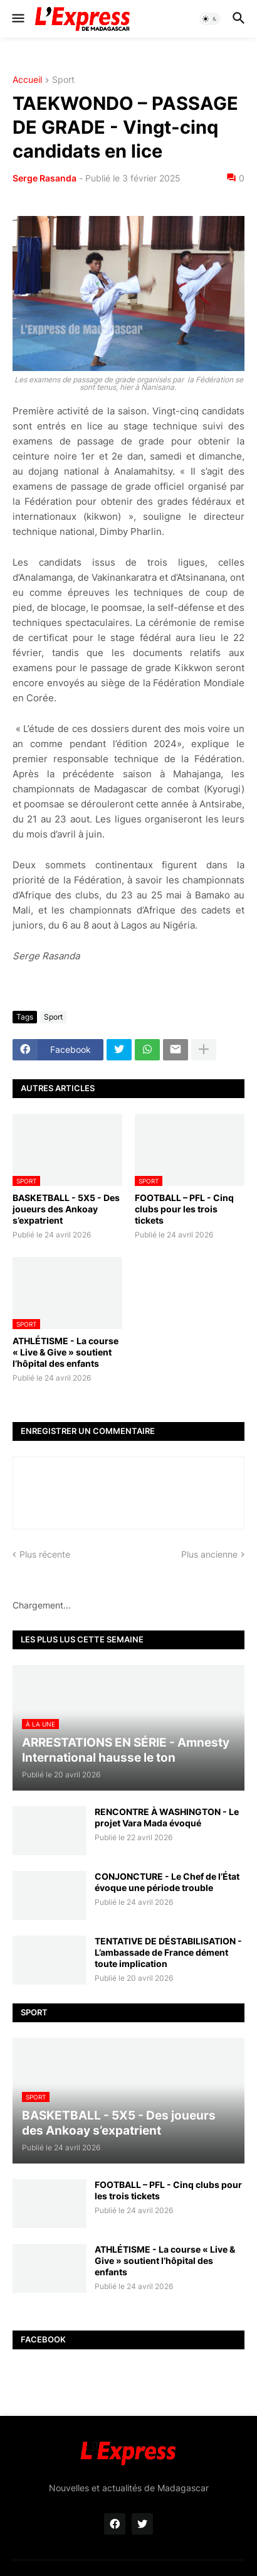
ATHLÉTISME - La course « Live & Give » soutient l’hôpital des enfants (65, 1352)
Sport (63, 80)
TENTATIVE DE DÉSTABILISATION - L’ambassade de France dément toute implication (168, 1952)
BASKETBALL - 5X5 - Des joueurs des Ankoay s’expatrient (66, 1209)
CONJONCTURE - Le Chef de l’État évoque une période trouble (167, 1882)
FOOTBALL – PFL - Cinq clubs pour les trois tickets (184, 1209)
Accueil (27, 80)
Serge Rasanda (44, 178)
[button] (17, 19)
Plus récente (44, 1554)
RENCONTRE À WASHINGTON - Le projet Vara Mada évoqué (167, 1817)
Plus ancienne (209, 1554)
